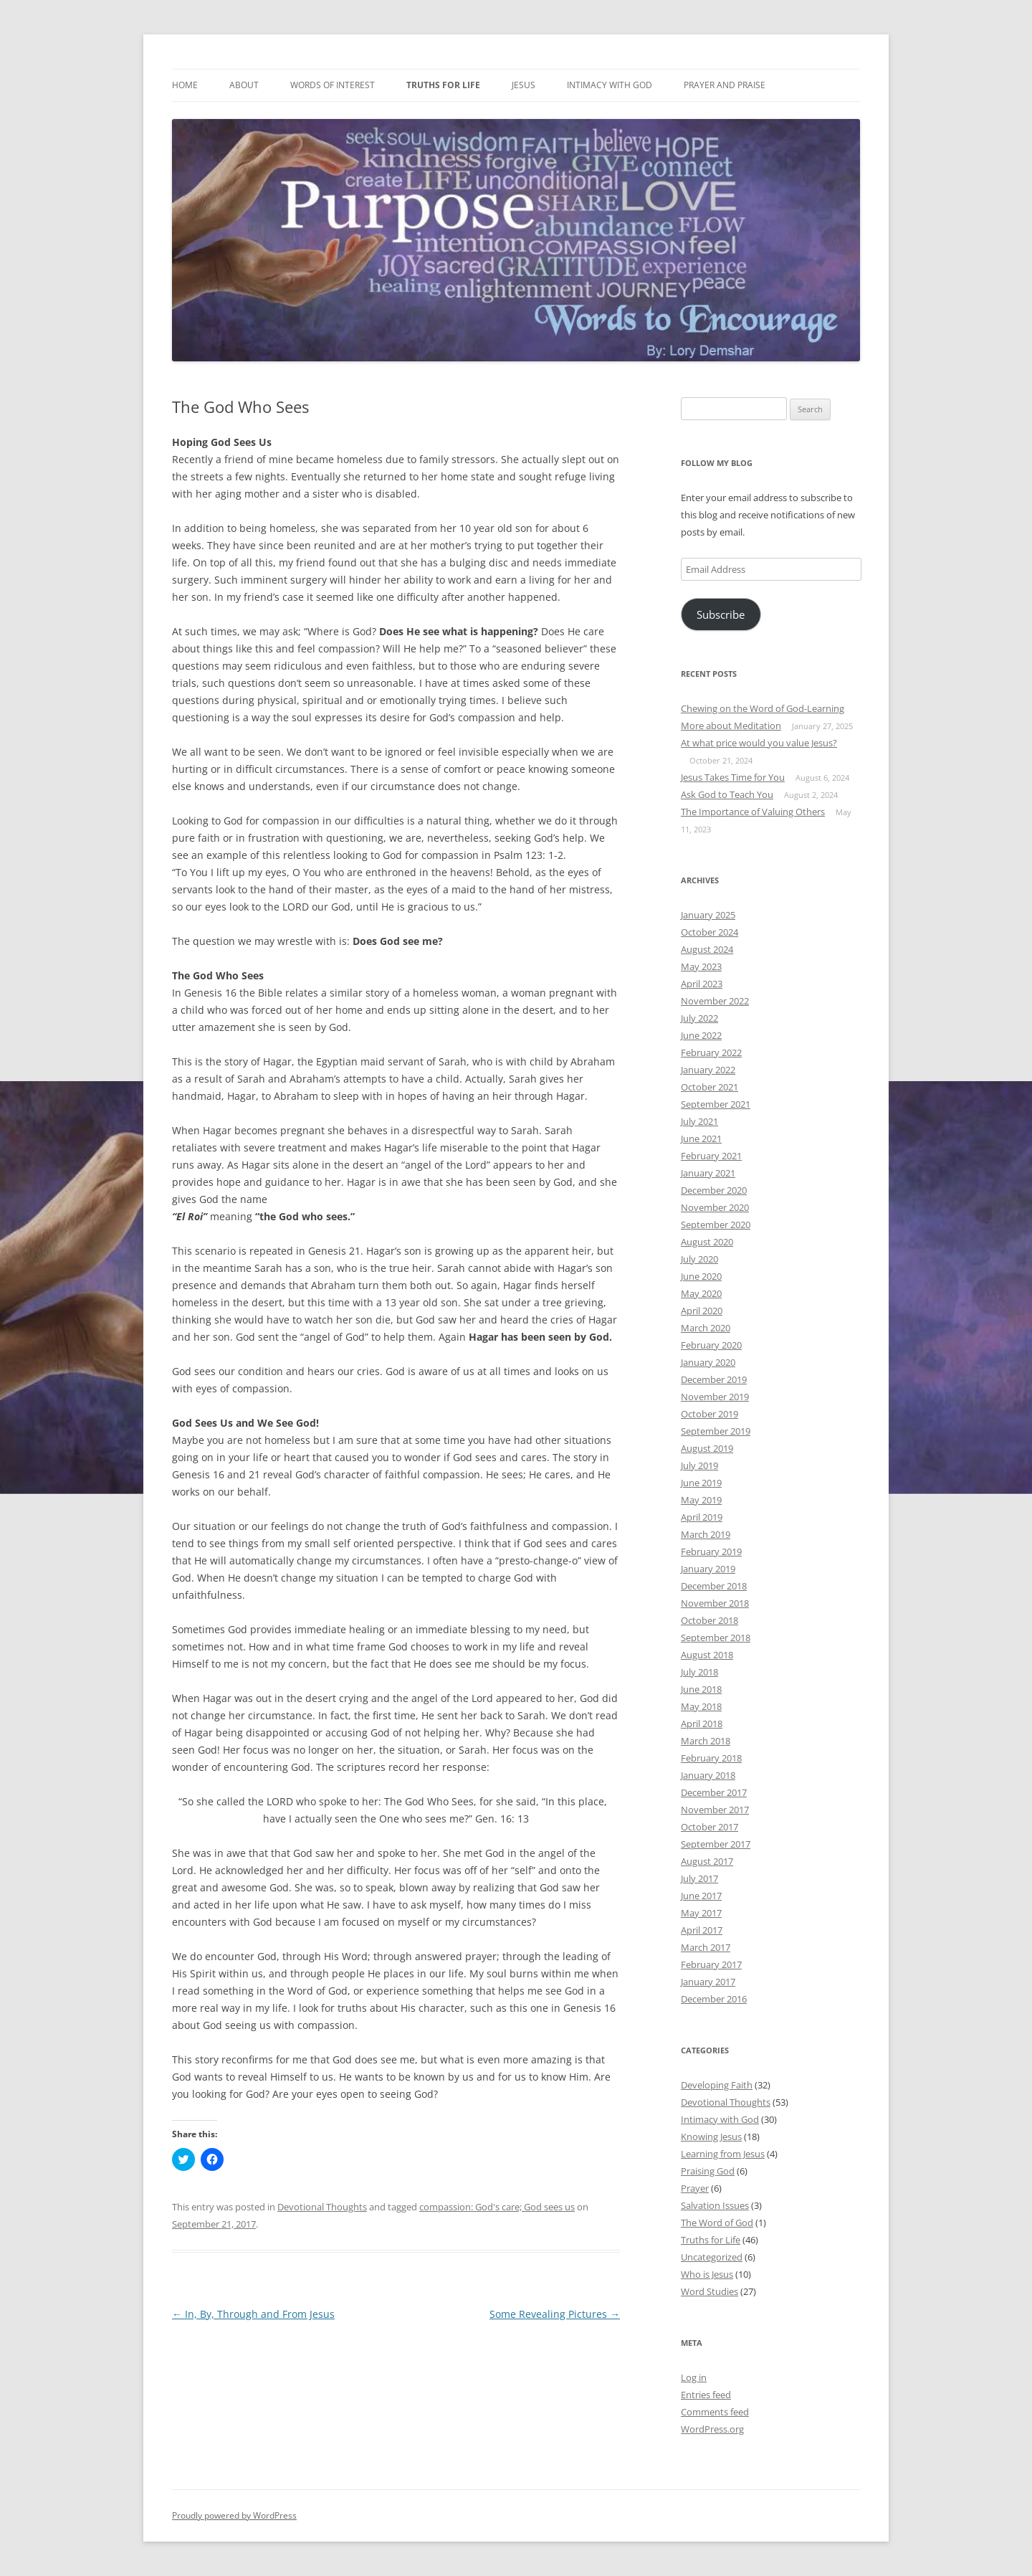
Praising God (708, 2170)
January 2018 (708, 1775)
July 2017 (699, 1878)
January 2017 (708, 1981)
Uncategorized (711, 2257)
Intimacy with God (609, 85)
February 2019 (711, 1551)
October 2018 (709, 1620)
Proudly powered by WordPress (234, 2515)
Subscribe (721, 614)
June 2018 (701, 1689)
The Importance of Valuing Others (753, 811)
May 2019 (701, 1499)
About (244, 85)
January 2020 (708, 1362)
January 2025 (708, 914)
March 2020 (705, 1327)
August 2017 (707, 1861)
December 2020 (714, 1190)
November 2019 (715, 1396)
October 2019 (709, 1413)
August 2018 (707, 1654)
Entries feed (706, 2394)
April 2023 (701, 983)
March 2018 (705, 1740)
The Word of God (717, 2222)
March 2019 (705, 1534)
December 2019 (714, 1379)
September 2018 (715, 1637)
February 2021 (711, 1155)
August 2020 (707, 1241)
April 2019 (701, 1517)
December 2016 (714, 1998)
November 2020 (715, 1207)
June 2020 (701, 1276)
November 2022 (715, 1000)
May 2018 (701, 1706)
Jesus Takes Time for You (733, 777)
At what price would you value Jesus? (759, 742)
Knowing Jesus (711, 2136)
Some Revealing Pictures (554, 2314)
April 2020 (701, 1310)
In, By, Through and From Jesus (253, 2314)
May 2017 (701, 1912)
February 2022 (711, 1052)
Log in (694, 2377)
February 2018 (711, 1758)
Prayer (695, 2188)
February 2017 (711, 1964)
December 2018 (714, 1585)
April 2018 (701, 1723)
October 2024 (709, 932)
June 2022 (701, 1035)
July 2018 (699, 1671)
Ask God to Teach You (727, 794)
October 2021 (709, 1086)
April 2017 (701, 1930)
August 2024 (707, 949)
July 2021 (699, 1121)
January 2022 (708, 1069)
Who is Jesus (707, 2274)
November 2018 (715, 1603)
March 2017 (705, 1947)
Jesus (523, 85)
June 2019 (701, 1482)
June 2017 (701, 1895)
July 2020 (699, 1259)
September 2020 (715, 1224)
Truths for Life (443, 85)
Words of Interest (332, 85)
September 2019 (715, 1431)
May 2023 (701, 966)
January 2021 (708, 1172)
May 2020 (701, 1293)
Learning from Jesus (723, 2153)
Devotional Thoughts (322, 2206)
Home (185, 85)
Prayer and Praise (724, 85)
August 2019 (707, 1448)
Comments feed (715, 2411)
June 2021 (701, 1138)
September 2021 (715, 1104)
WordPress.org (712, 2429)
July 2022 (699, 1018)
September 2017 (715, 1844)
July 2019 (699, 1465)
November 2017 (715, 1809)
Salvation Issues (715, 2205)
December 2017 (714, 1792)
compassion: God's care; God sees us (497, 2206)
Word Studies (709, 2291)
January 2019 (708, 1568)
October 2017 (709, 1826)
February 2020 (711, 1345)
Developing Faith (716, 2084)
